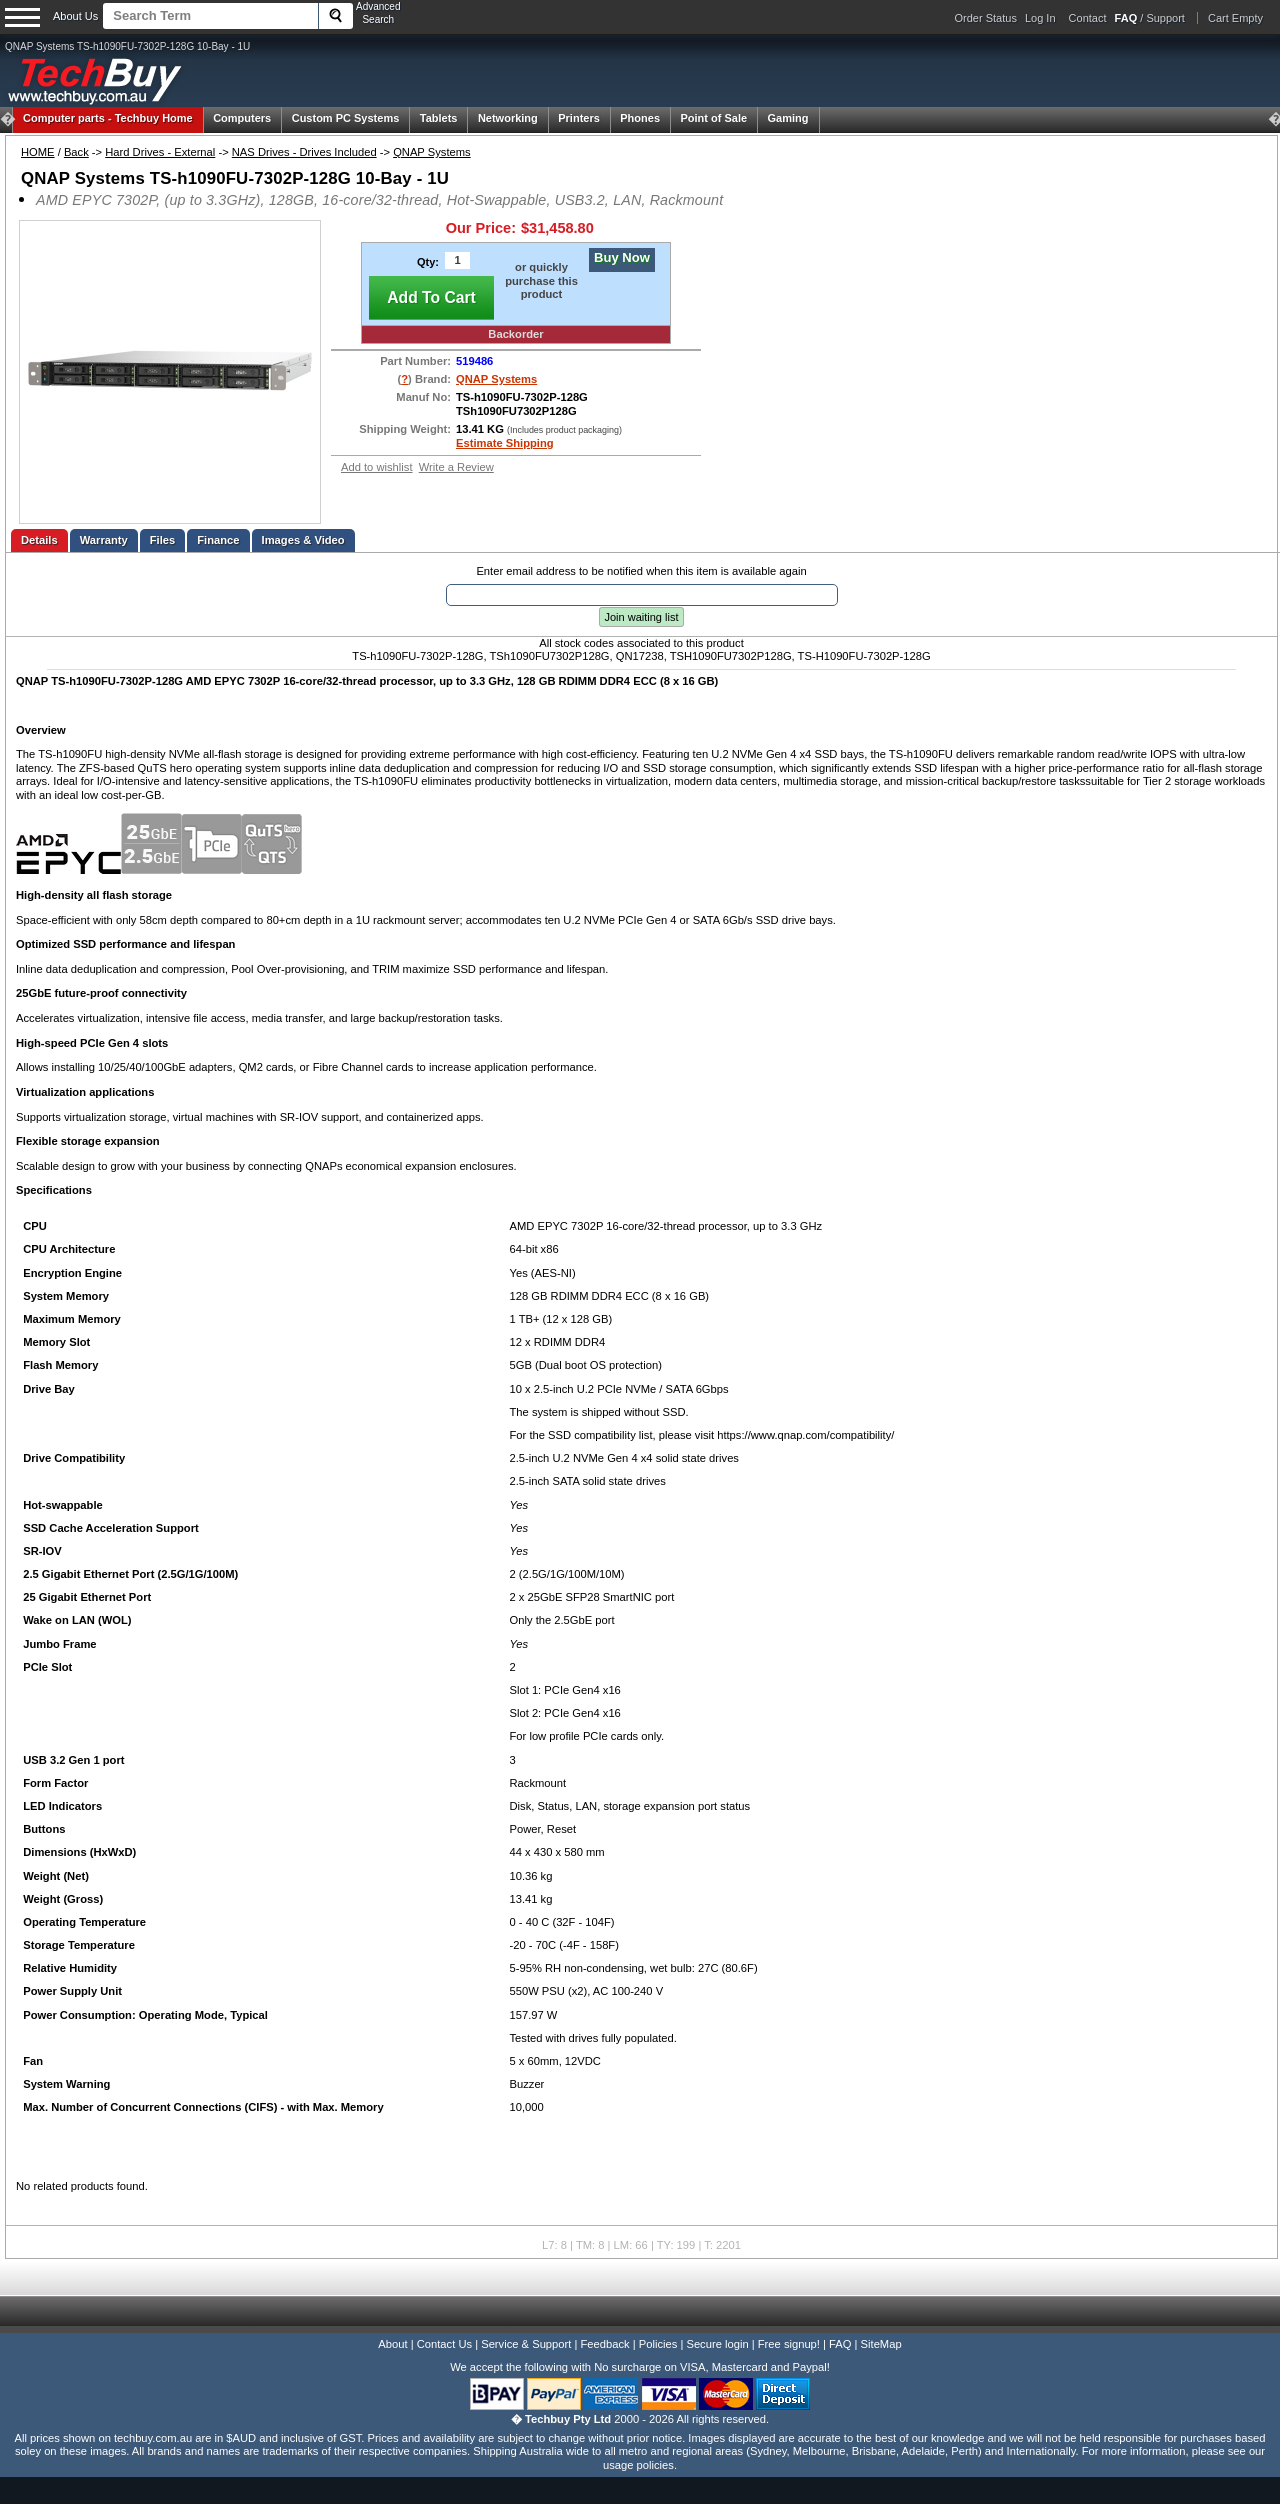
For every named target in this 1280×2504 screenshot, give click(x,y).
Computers (242, 118)
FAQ (840, 2344)
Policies (658, 2344)
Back (76, 152)
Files (163, 540)
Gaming (788, 118)
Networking (508, 118)
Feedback (604, 2344)
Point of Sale (713, 118)
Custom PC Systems (346, 118)
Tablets (439, 118)
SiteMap (881, 2344)
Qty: (428, 262)
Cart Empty (1235, 18)
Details (39, 540)
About (392, 2344)
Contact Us (444, 2344)
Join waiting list (642, 617)
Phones (640, 118)
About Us (75, 16)
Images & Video (303, 540)
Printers (579, 118)
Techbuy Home (108, 118)
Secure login (717, 2344)
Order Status (986, 18)
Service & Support (526, 2344)
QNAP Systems (432, 152)
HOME (38, 152)
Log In (1040, 18)
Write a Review (456, 467)
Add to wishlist (377, 467)
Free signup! (789, 2344)
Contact (1088, 18)
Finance (218, 540)
